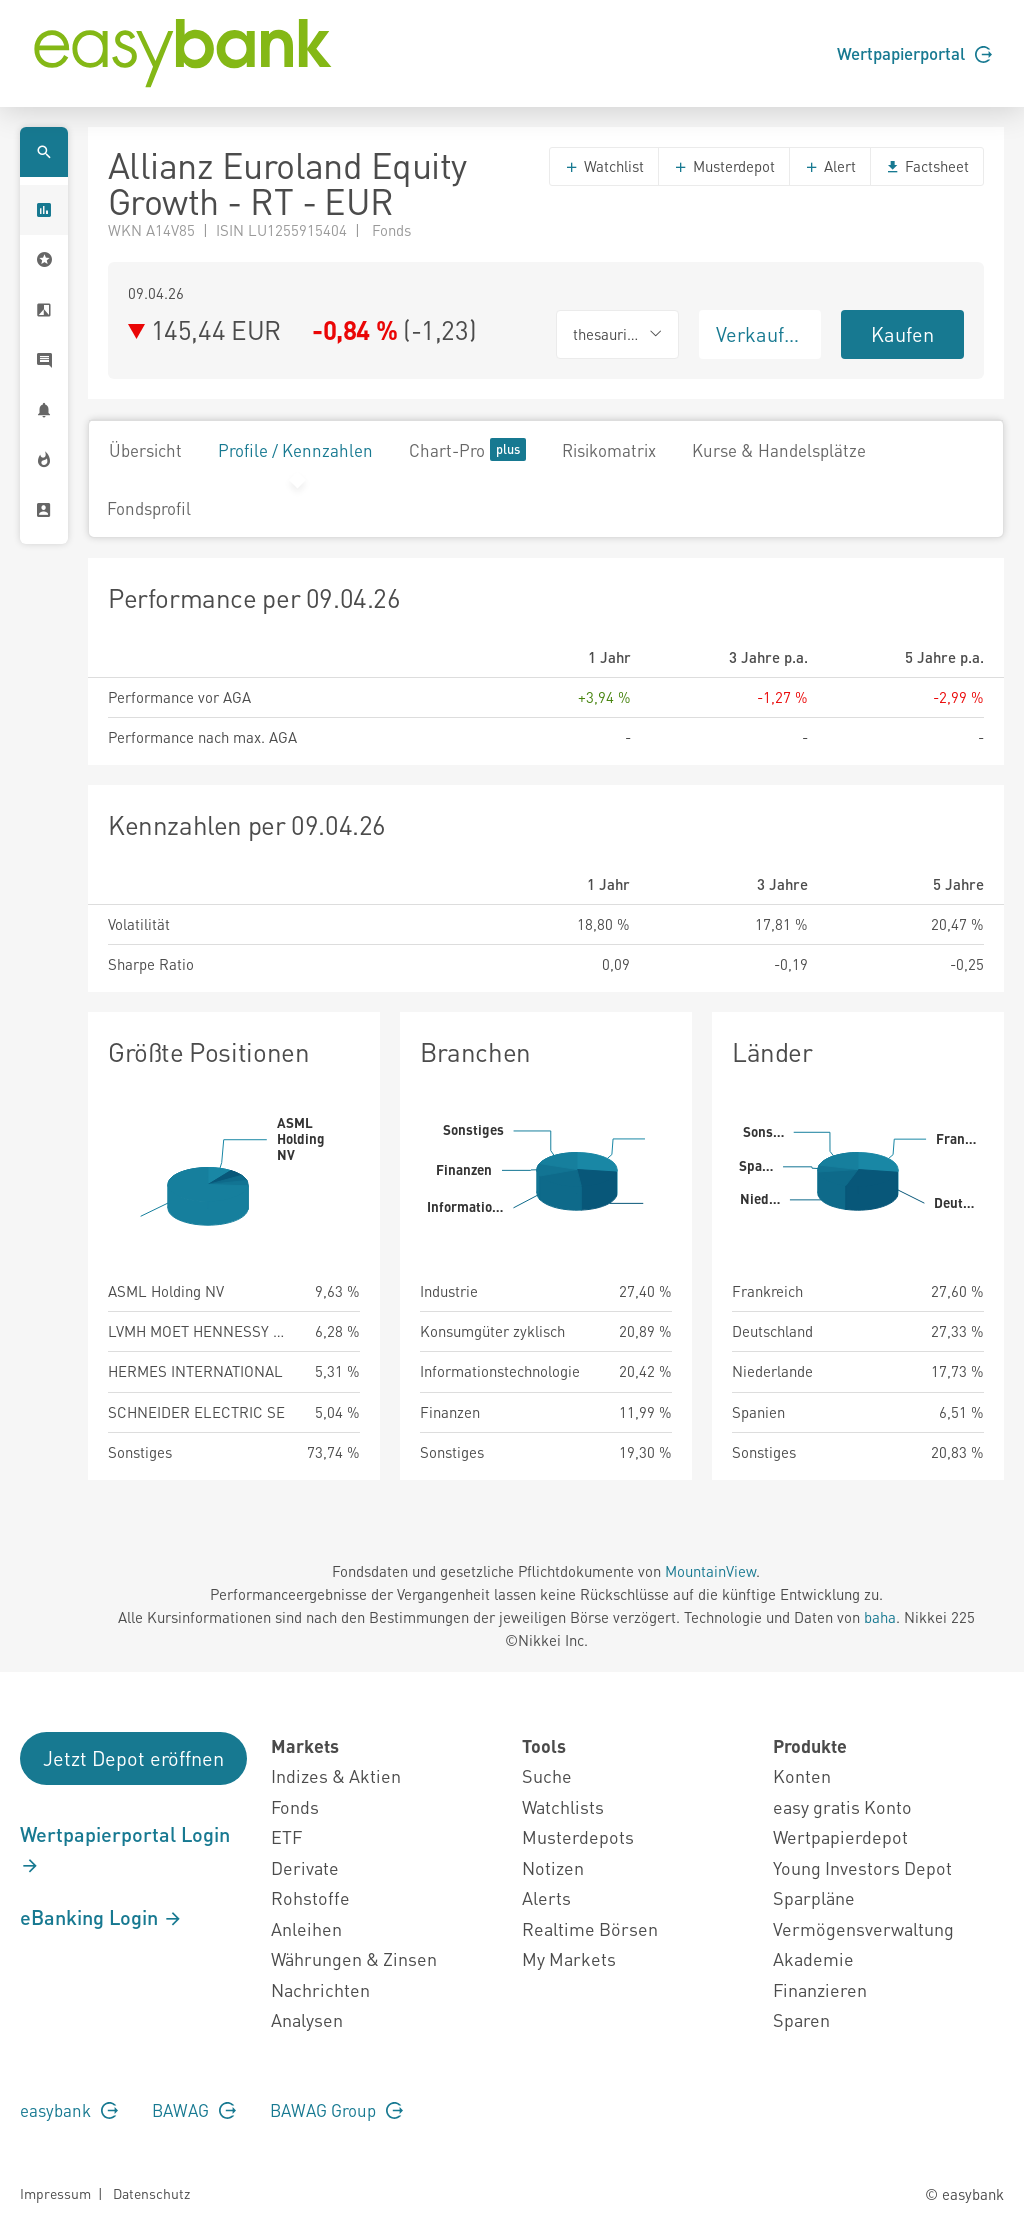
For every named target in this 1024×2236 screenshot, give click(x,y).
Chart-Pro (467, 449)
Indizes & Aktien (336, 1775)
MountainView (710, 1571)
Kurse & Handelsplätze (779, 450)
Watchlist (604, 166)
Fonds (295, 1806)
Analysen (307, 2019)
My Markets (569, 1958)
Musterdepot (724, 166)
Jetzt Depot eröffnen (133, 1758)
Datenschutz (151, 2193)
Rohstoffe (310, 1897)
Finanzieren (820, 1989)
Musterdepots (578, 1836)
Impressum (55, 2193)
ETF (286, 1836)
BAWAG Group (336, 2110)
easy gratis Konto (842, 1806)
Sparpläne (814, 1897)
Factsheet (927, 166)
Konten (802, 1775)
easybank (69, 2110)
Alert (830, 166)
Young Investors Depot (862, 1867)
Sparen (801, 2019)
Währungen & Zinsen (354, 1958)
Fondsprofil (149, 508)
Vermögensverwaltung (863, 1928)
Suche (547, 1775)
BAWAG (194, 2110)
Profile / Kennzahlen (295, 450)
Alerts (546, 1897)
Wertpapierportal (914, 53)
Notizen (553, 1867)
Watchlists (563, 1806)
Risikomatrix (609, 450)
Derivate (305, 1867)
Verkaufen (761, 334)
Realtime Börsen (590, 1928)
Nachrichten (320, 1989)
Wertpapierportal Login (125, 1849)
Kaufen (902, 334)
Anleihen (306, 1928)
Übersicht (145, 450)
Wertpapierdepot (840, 1836)
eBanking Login (101, 1917)
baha (880, 1617)
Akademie (813, 1958)
